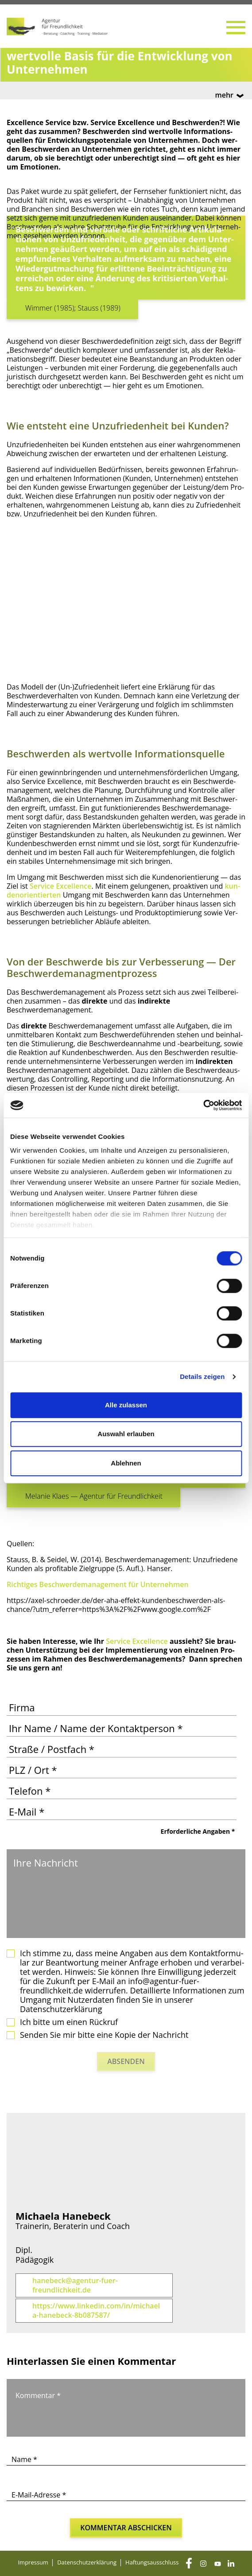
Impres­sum (33, 2562)
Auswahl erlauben (125, 1434)
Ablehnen (126, 1463)
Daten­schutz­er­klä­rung (86, 2562)
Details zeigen (202, 1376)
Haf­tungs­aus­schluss (151, 2562)
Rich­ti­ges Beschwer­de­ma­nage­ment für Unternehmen (98, 1584)
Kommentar (38, 2395)
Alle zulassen (126, 1405)
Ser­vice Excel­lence (61, 886)
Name (24, 2459)
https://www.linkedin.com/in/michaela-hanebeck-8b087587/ (96, 2310)
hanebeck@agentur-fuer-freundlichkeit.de (75, 2285)
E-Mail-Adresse (39, 2494)
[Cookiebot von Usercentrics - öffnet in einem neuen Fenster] (203, 1105)
